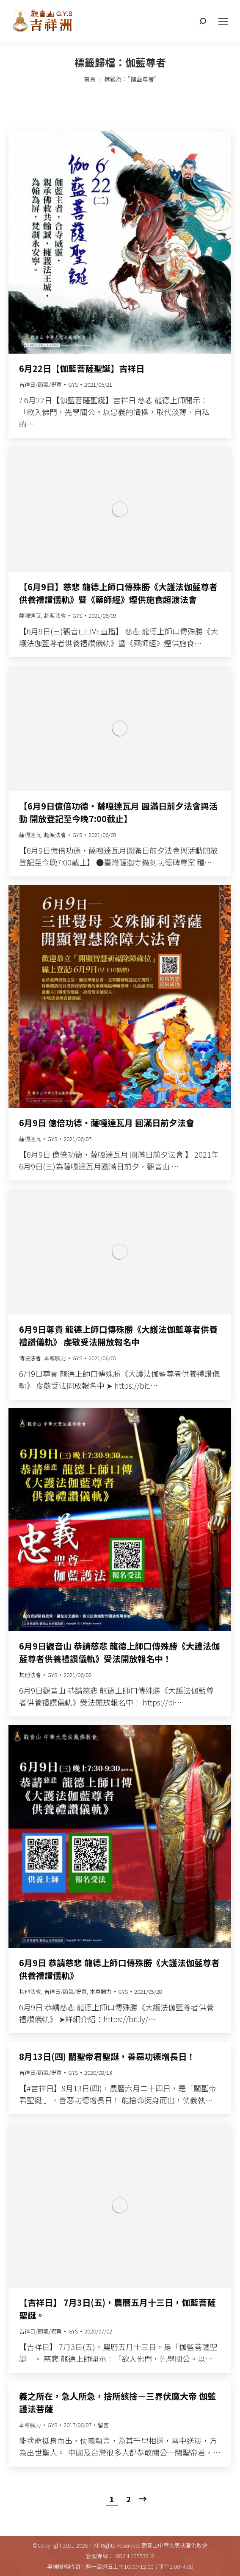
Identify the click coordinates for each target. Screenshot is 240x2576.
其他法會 (30, 1675)
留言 (103, 2425)
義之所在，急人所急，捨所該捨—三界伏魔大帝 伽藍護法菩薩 (117, 2402)
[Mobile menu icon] (223, 21)
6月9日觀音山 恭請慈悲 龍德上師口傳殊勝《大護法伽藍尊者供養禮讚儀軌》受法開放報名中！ (119, 1652)
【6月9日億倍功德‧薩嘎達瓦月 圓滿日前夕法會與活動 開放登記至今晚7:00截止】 (118, 812)
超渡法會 (55, 615)
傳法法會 (30, 1358)
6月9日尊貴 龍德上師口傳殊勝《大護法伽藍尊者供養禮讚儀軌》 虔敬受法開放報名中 (118, 1335)
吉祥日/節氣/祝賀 (40, 384)
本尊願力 (55, 1358)
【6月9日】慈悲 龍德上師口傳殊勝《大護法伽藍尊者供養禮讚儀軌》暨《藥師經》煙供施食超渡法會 (118, 593)
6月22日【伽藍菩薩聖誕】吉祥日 (81, 368)
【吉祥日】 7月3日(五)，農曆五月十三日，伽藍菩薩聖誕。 (117, 2308)
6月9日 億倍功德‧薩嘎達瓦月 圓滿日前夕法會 (106, 1122)
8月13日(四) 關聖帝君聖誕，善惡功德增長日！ (107, 2056)
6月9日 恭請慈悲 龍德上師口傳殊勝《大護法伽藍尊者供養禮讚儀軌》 (119, 1969)
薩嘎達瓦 (30, 615)
